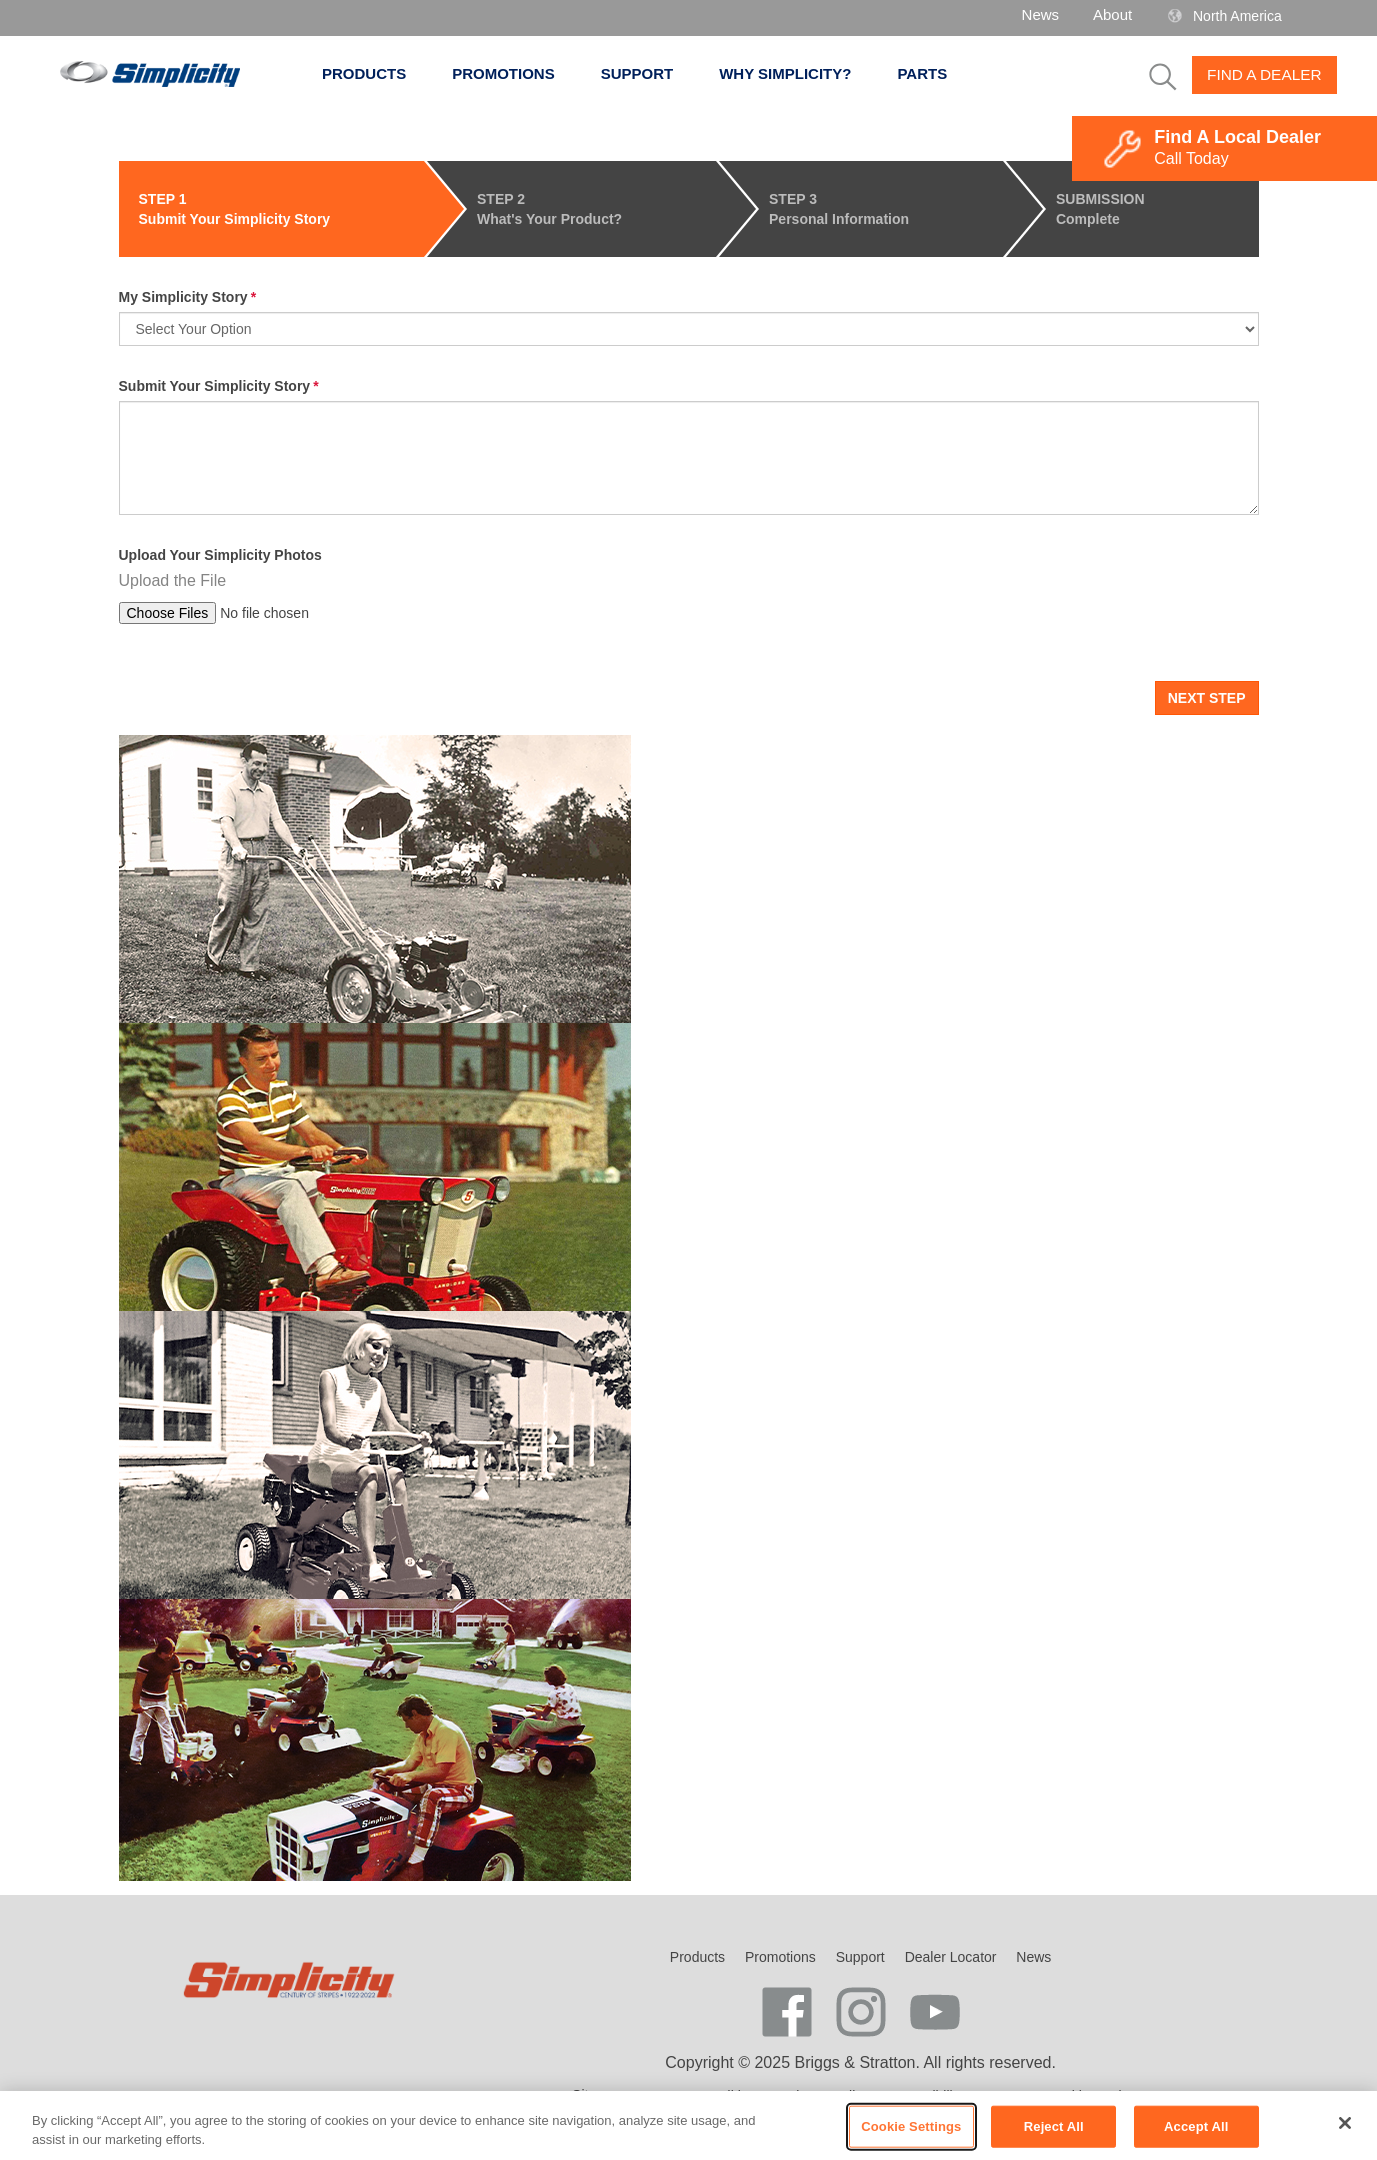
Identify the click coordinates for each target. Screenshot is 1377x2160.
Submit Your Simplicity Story (215, 386)
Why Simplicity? (796, 73)
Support (648, 73)
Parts (922, 73)
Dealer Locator (951, 1957)
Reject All (1054, 2126)
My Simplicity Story (183, 297)
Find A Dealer (1264, 74)
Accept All (1196, 2126)
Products (375, 73)
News (1041, 14)
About (1112, 14)
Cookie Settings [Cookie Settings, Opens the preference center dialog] (911, 2126)
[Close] (1345, 2123)
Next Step (1207, 698)
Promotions (514, 73)
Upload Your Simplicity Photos (220, 555)
